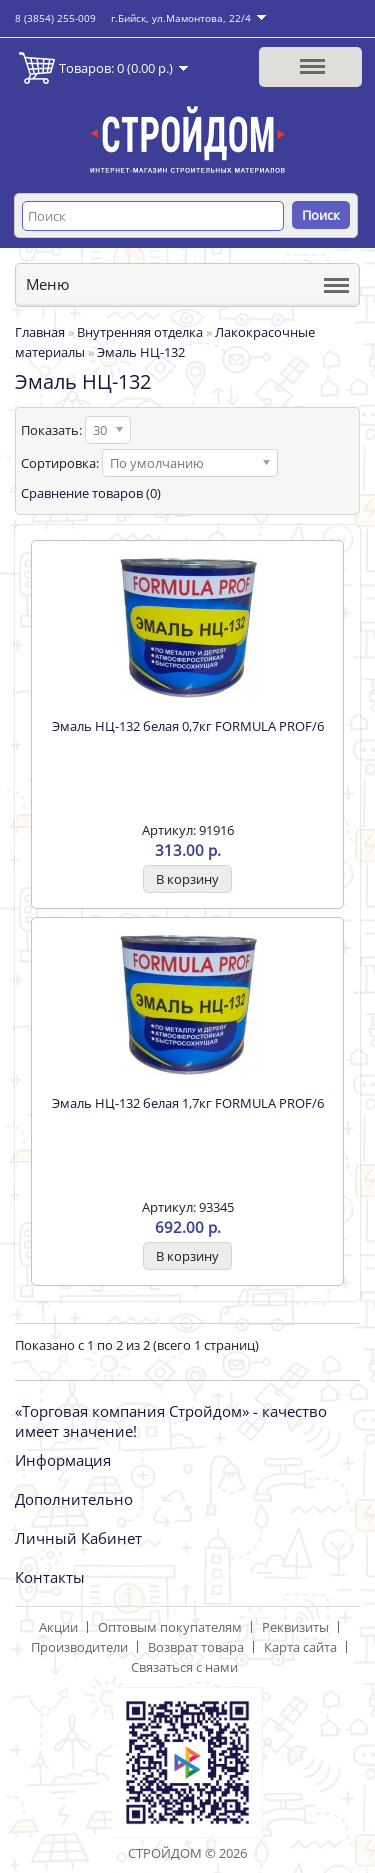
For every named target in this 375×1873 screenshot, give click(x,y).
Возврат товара (196, 1647)
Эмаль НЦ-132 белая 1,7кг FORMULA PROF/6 (188, 1103)
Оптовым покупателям (170, 1627)
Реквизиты (295, 1627)
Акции (58, 1627)
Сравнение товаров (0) (91, 493)
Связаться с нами (184, 1667)
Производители (79, 1647)
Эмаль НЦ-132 (141, 352)
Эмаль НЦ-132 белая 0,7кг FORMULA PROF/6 (188, 726)
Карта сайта (300, 1647)
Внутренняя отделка (140, 332)
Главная (40, 332)
